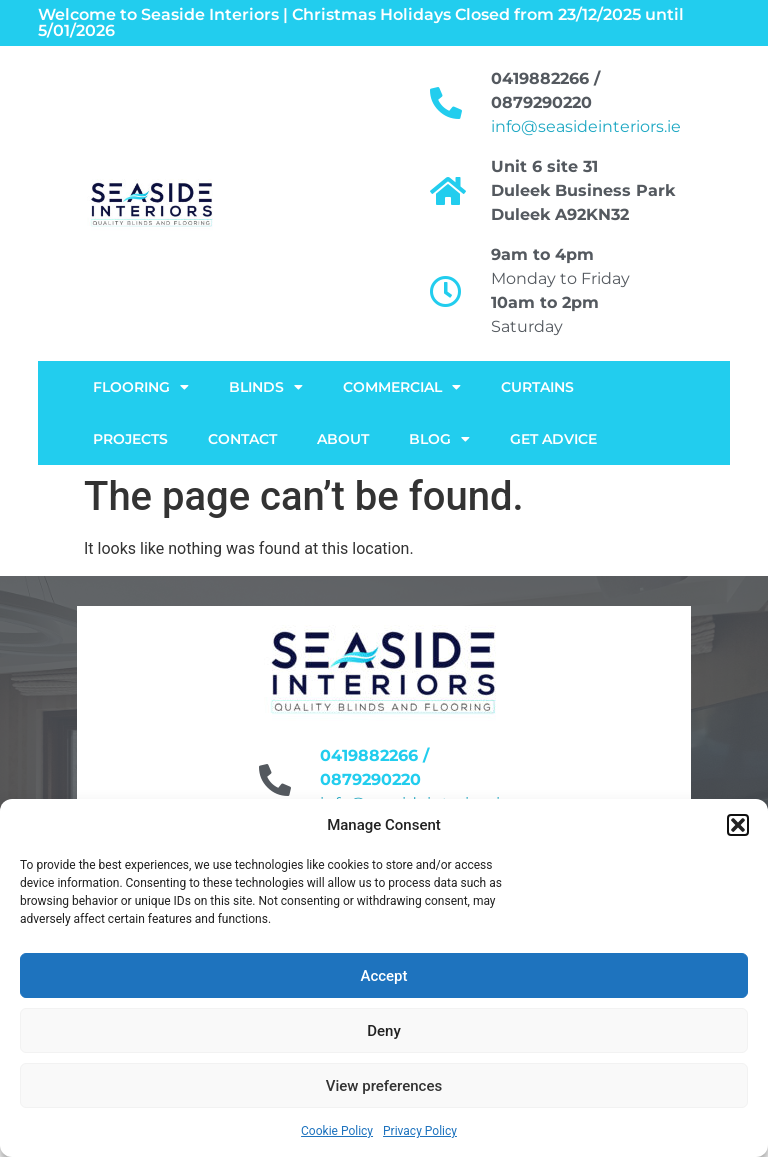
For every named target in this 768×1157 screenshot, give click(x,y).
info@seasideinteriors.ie (586, 126)
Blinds (266, 387)
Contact (242, 439)
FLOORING (141, 387)
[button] (738, 825)
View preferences (384, 1086)
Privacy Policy (420, 1131)
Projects (130, 439)
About (343, 439)
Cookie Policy (337, 1131)
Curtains (537, 387)
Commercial (402, 387)
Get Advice (553, 439)
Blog (439, 439)
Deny (384, 1031)
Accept (383, 976)
